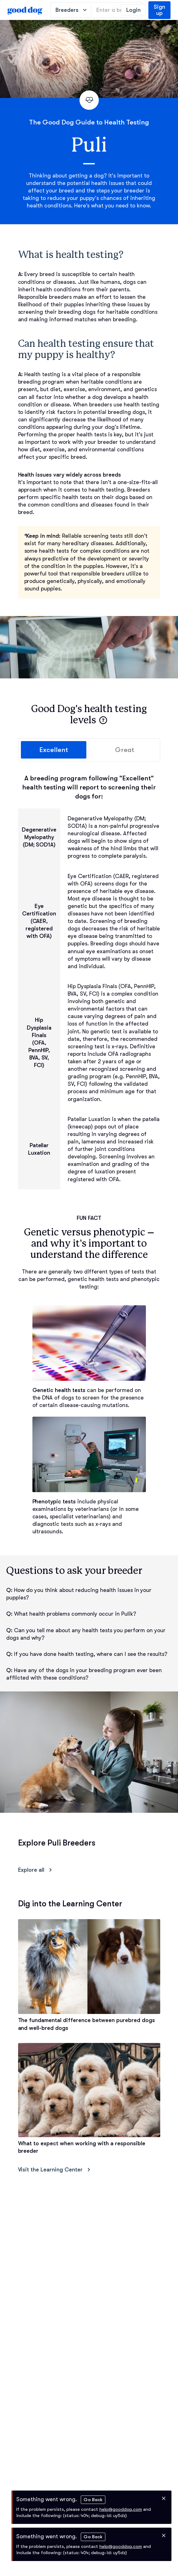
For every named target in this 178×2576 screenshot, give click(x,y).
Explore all (36, 1870)
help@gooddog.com (120, 2509)
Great (124, 750)
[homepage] (25, 10)
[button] (103, 720)
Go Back (93, 2499)
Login (133, 10)
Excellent (53, 750)
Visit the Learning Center (55, 2169)
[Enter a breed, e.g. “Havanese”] (116, 10)
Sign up (159, 10)
